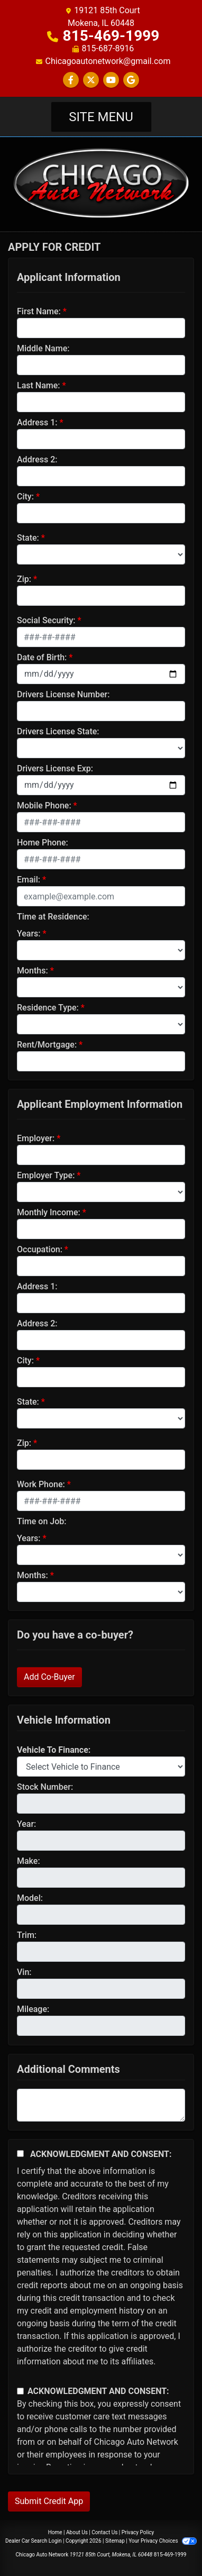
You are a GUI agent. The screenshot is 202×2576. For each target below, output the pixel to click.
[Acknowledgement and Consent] (20, 2153)
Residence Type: (48, 1008)
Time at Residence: (53, 917)
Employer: (35, 1138)
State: (28, 538)
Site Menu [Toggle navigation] (101, 117)
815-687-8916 (108, 48)
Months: (32, 971)
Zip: (24, 579)
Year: (26, 1824)
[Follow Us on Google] (131, 80)
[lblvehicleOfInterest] (101, 1766)
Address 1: (37, 422)
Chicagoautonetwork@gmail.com (108, 61)
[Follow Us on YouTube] (111, 80)
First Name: (39, 311)
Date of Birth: (42, 657)
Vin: (24, 1972)
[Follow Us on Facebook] (71, 80)
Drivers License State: (58, 731)
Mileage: (33, 2009)
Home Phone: (42, 843)
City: (25, 496)
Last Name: (38, 385)
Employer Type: (46, 1175)
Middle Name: (43, 348)
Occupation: (39, 1249)
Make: (28, 1861)
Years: (29, 934)
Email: (28, 880)
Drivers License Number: (63, 694)
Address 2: (37, 459)
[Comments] (101, 2105)
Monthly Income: (48, 1212)
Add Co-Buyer (49, 1677)
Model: (30, 1898)
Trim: (26, 1935)
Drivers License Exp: (55, 768)
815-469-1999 (111, 35)
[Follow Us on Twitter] (91, 80)
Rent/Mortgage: (47, 1045)
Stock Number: (45, 1787)
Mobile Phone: (44, 805)
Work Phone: (41, 1484)
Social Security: (46, 620)
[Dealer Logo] (101, 183)
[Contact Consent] (20, 2391)
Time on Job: (41, 1521)
